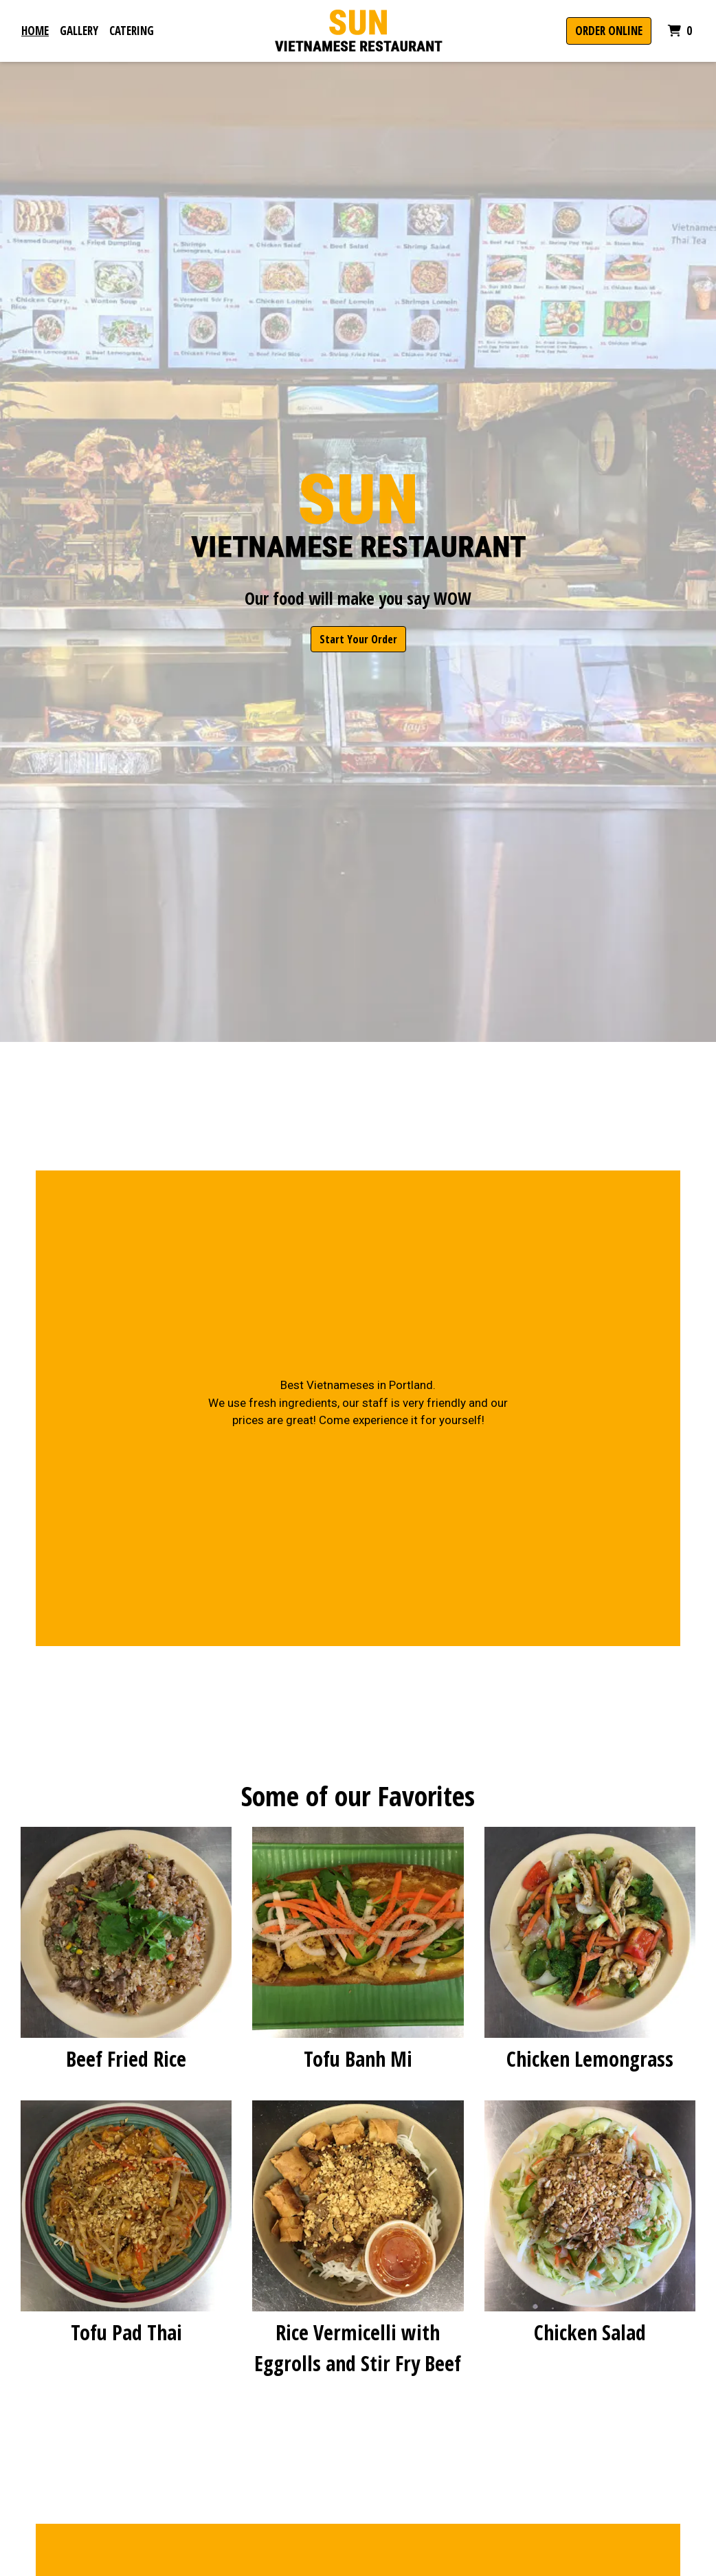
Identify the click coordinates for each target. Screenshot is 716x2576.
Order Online (608, 30)
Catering (131, 30)
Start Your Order (358, 639)
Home (35, 30)
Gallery (79, 30)
